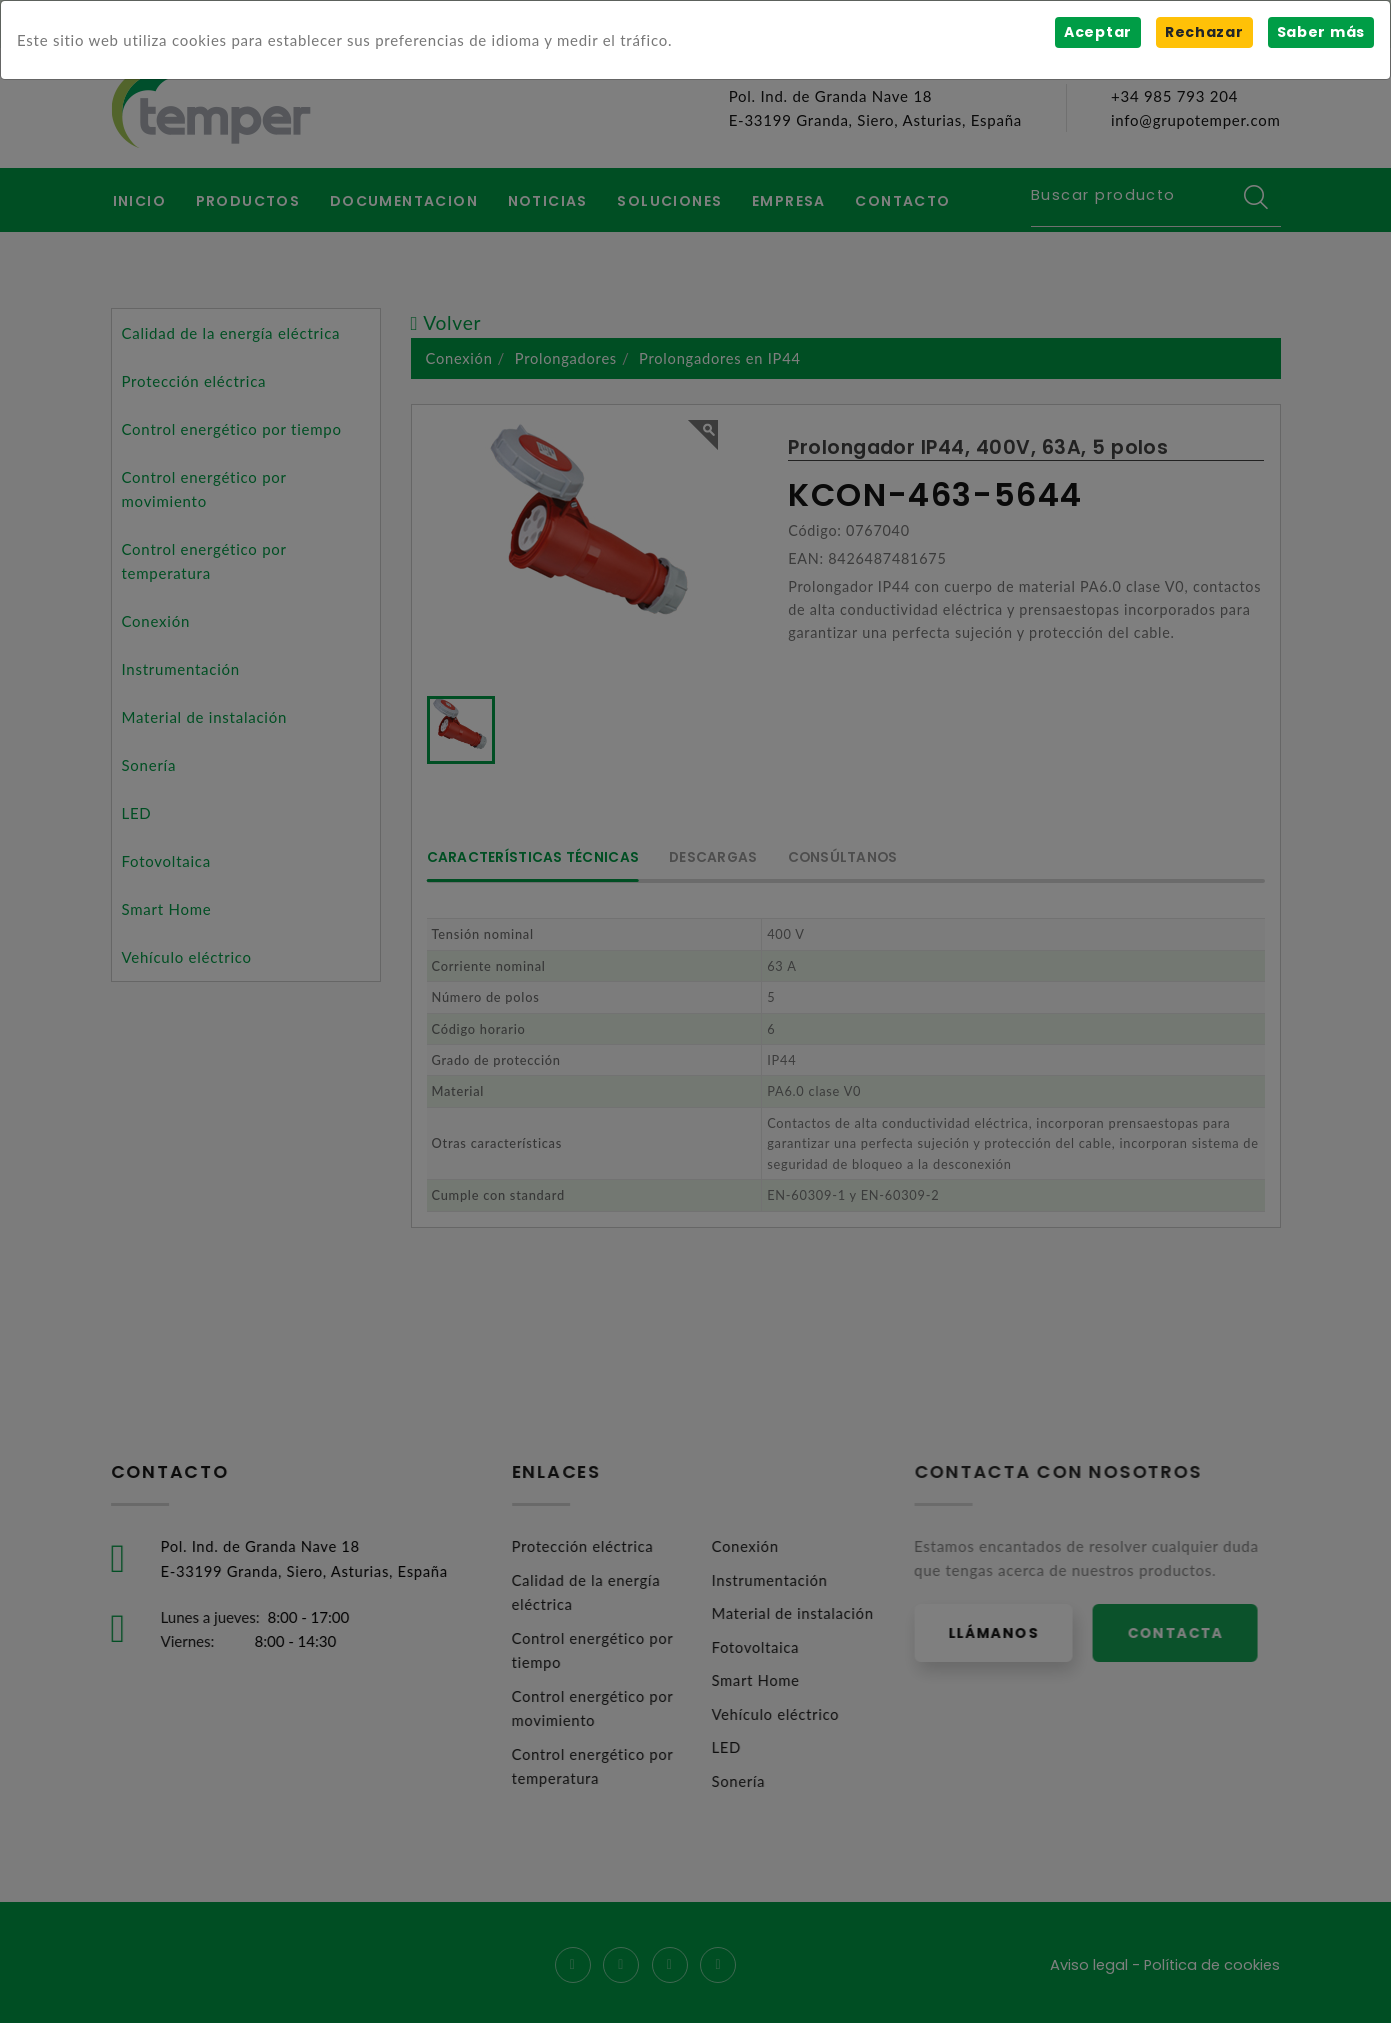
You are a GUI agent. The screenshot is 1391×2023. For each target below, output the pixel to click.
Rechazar (1203, 32)
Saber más (1320, 32)
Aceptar (1097, 32)
